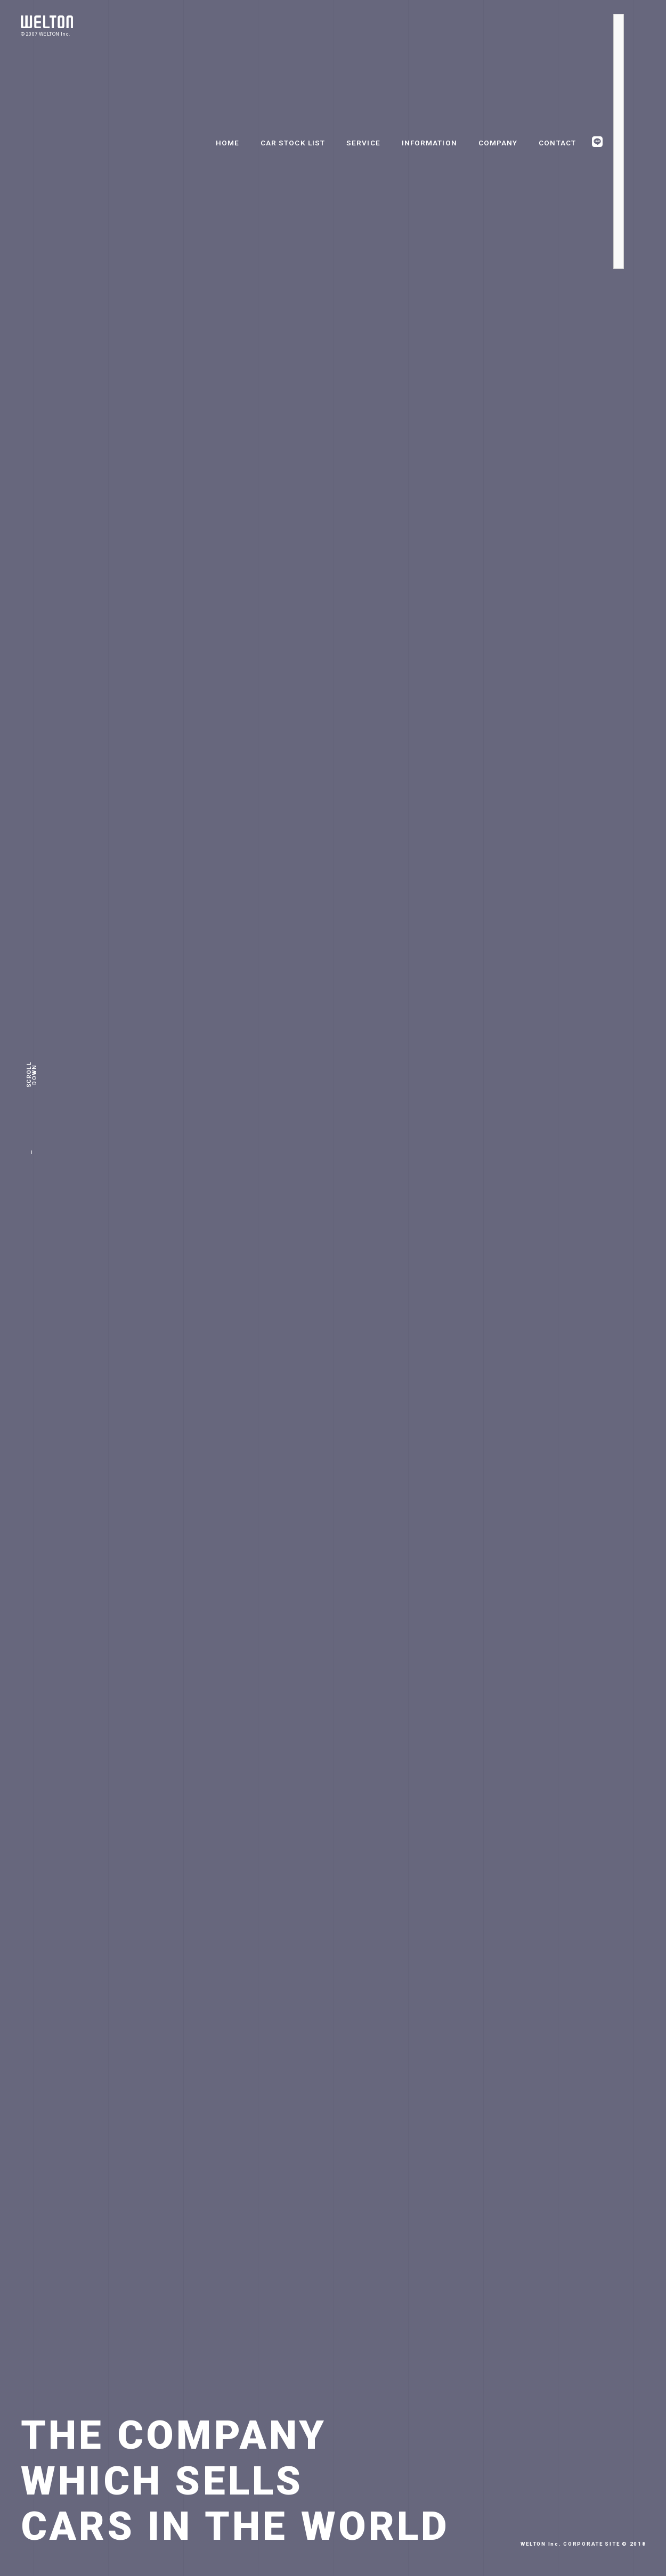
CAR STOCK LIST (293, 142)
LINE (597, 141)
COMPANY (498, 142)
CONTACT (557, 142)
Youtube (618, 263)
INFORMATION (429, 142)
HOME (227, 142)
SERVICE (363, 142)
